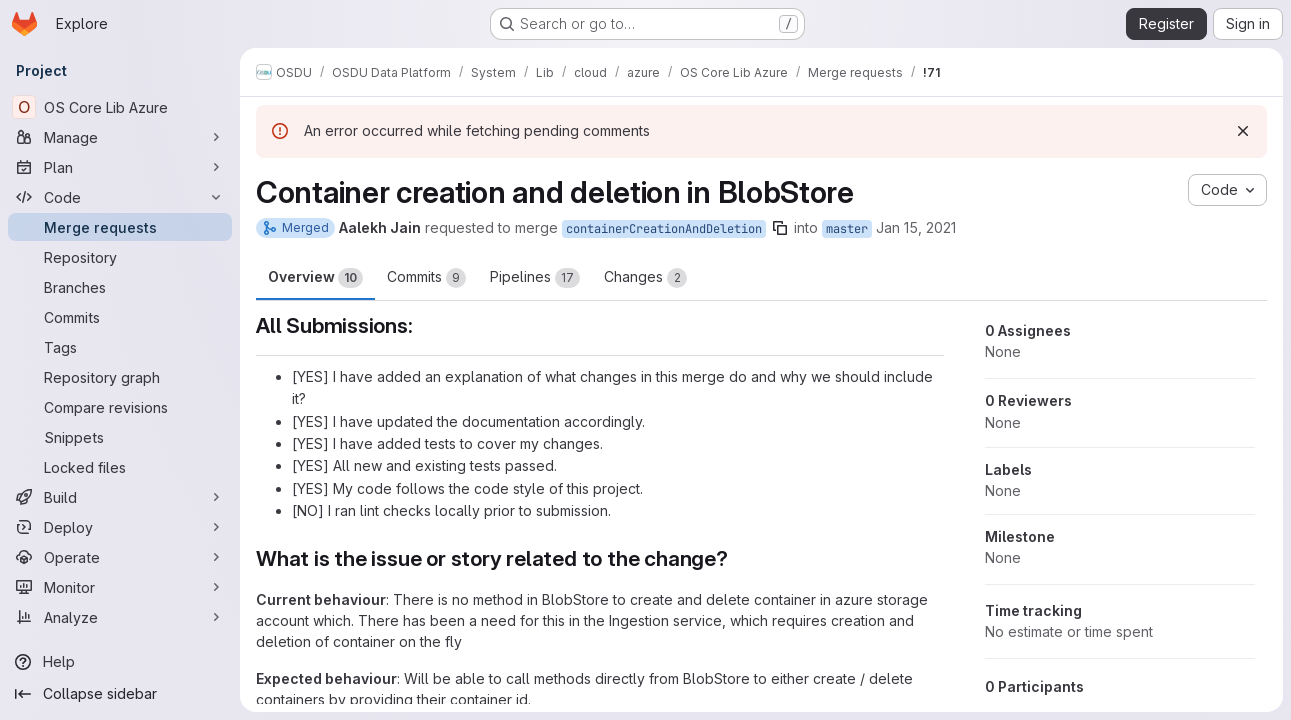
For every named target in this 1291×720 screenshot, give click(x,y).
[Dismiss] (1243, 131)
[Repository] (120, 257)
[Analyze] (120, 617)
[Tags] (120, 347)
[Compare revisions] (120, 407)
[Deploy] (120, 527)
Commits (426, 278)
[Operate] (120, 557)
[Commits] (120, 317)
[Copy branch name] (780, 228)
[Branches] (120, 287)
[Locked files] (120, 467)
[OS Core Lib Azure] (120, 107)
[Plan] (120, 167)
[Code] (120, 197)
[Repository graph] (120, 377)
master (847, 229)
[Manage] (120, 137)
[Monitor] (120, 587)
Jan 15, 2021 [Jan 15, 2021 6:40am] (916, 227)
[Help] (120, 662)
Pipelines (535, 278)
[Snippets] (120, 437)
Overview (315, 278)
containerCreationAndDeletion (664, 229)
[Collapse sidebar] (120, 694)
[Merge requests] (120, 227)
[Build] (120, 497)
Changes (645, 278)
